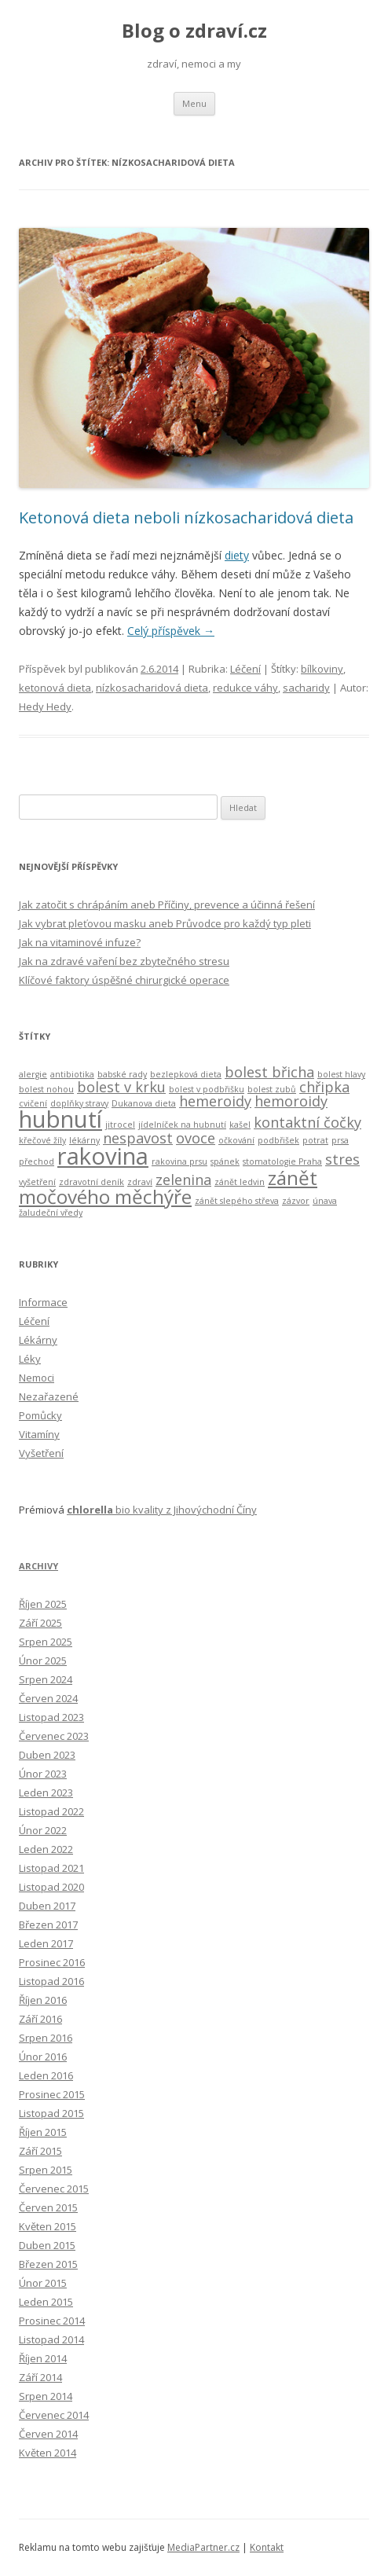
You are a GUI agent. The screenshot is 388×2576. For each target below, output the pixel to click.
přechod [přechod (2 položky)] (36, 1161)
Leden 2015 (46, 2302)
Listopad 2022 (51, 1811)
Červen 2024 (48, 1698)
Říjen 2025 (43, 1604)
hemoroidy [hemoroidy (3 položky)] (291, 1101)
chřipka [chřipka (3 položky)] (324, 1086)
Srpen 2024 (45, 1679)
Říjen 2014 (43, 2358)
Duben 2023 (47, 1755)
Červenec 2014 (54, 2415)
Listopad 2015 (51, 2113)
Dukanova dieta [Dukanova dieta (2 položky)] (144, 1103)
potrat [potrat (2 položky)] (315, 1140)
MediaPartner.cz (203, 2547)
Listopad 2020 (51, 1887)
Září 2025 (40, 1623)
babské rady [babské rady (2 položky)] (122, 1074)
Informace (43, 1302)
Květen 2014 (47, 2453)
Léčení (245, 669)
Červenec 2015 (54, 2189)
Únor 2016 (43, 2056)
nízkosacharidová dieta (152, 688)
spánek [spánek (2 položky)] (225, 1161)
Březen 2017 (48, 1924)
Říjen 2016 (43, 2000)
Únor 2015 (43, 2283)
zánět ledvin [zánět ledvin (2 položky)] (239, 1181)
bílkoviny (322, 669)
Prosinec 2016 (52, 1962)
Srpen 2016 (45, 2038)
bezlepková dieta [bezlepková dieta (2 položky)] (185, 1074)
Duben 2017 (47, 1906)
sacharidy (306, 688)
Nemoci (36, 1378)
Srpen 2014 (45, 2396)
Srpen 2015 (45, 2170)
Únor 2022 (43, 1830)
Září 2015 (40, 2151)
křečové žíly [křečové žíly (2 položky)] (42, 1140)
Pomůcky (40, 1415)
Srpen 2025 (45, 1642)
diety (237, 555)
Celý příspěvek (170, 630)
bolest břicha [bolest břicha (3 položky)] (269, 1071)
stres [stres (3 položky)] (342, 1159)
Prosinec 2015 (52, 2094)
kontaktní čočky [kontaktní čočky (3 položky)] (307, 1122)
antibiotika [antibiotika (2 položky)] (72, 1074)
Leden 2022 (46, 1849)
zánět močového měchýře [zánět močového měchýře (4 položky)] (168, 1187)
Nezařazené (49, 1396)
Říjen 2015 (43, 2132)
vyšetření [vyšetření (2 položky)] (37, 1181)
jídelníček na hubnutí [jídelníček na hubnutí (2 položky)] (182, 1124)
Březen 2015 (48, 2264)
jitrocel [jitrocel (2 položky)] (120, 1124)
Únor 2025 (43, 1660)
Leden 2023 (46, 1792)
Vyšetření (41, 1453)
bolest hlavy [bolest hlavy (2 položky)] (341, 1074)
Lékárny (38, 1340)
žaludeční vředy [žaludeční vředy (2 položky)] (50, 1212)
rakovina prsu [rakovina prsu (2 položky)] (179, 1161)
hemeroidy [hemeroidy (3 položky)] (215, 1101)
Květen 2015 (47, 2226)
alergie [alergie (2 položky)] (33, 1074)
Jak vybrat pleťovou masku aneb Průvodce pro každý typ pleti (165, 923)
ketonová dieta (55, 688)
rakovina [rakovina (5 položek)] (102, 1156)
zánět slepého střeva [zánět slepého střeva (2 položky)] (237, 1200)
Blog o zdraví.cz (194, 31)
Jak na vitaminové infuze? (80, 942)
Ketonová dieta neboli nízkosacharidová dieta (186, 517)
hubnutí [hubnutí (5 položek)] (60, 1119)
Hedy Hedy (45, 706)
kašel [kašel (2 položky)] (240, 1124)
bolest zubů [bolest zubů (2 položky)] (271, 1089)
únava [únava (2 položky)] (325, 1200)
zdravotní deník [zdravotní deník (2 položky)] (91, 1181)
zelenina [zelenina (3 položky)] (183, 1179)
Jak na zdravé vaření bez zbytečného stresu (124, 961)
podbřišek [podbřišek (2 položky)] (278, 1140)
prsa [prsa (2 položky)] (340, 1140)
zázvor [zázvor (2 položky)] (295, 1200)
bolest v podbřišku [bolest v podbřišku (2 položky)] (206, 1089)
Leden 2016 (46, 2075)
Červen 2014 (48, 2434)
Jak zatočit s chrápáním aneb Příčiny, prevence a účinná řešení (167, 904)
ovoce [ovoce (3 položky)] (195, 1137)
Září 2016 (40, 2019)
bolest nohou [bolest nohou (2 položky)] (46, 1089)
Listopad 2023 (51, 1717)
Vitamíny (39, 1434)
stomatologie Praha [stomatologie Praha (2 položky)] (282, 1161)
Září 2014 (40, 2377)
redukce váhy (245, 688)
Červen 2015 (48, 2207)
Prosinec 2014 (52, 2321)
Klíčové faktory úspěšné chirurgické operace (124, 980)
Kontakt (267, 2547)
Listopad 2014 (51, 2339)
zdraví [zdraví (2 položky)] (139, 1181)
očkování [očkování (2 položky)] (236, 1140)
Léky (30, 1359)
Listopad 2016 (51, 1981)
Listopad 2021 (51, 1868)
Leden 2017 (46, 1943)
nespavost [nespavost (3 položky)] (138, 1137)
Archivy (38, 1566)
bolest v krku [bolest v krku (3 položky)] (121, 1086)
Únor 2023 (43, 1774)
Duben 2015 (47, 2245)
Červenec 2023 (54, 1736)
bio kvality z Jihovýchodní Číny (162, 1510)
